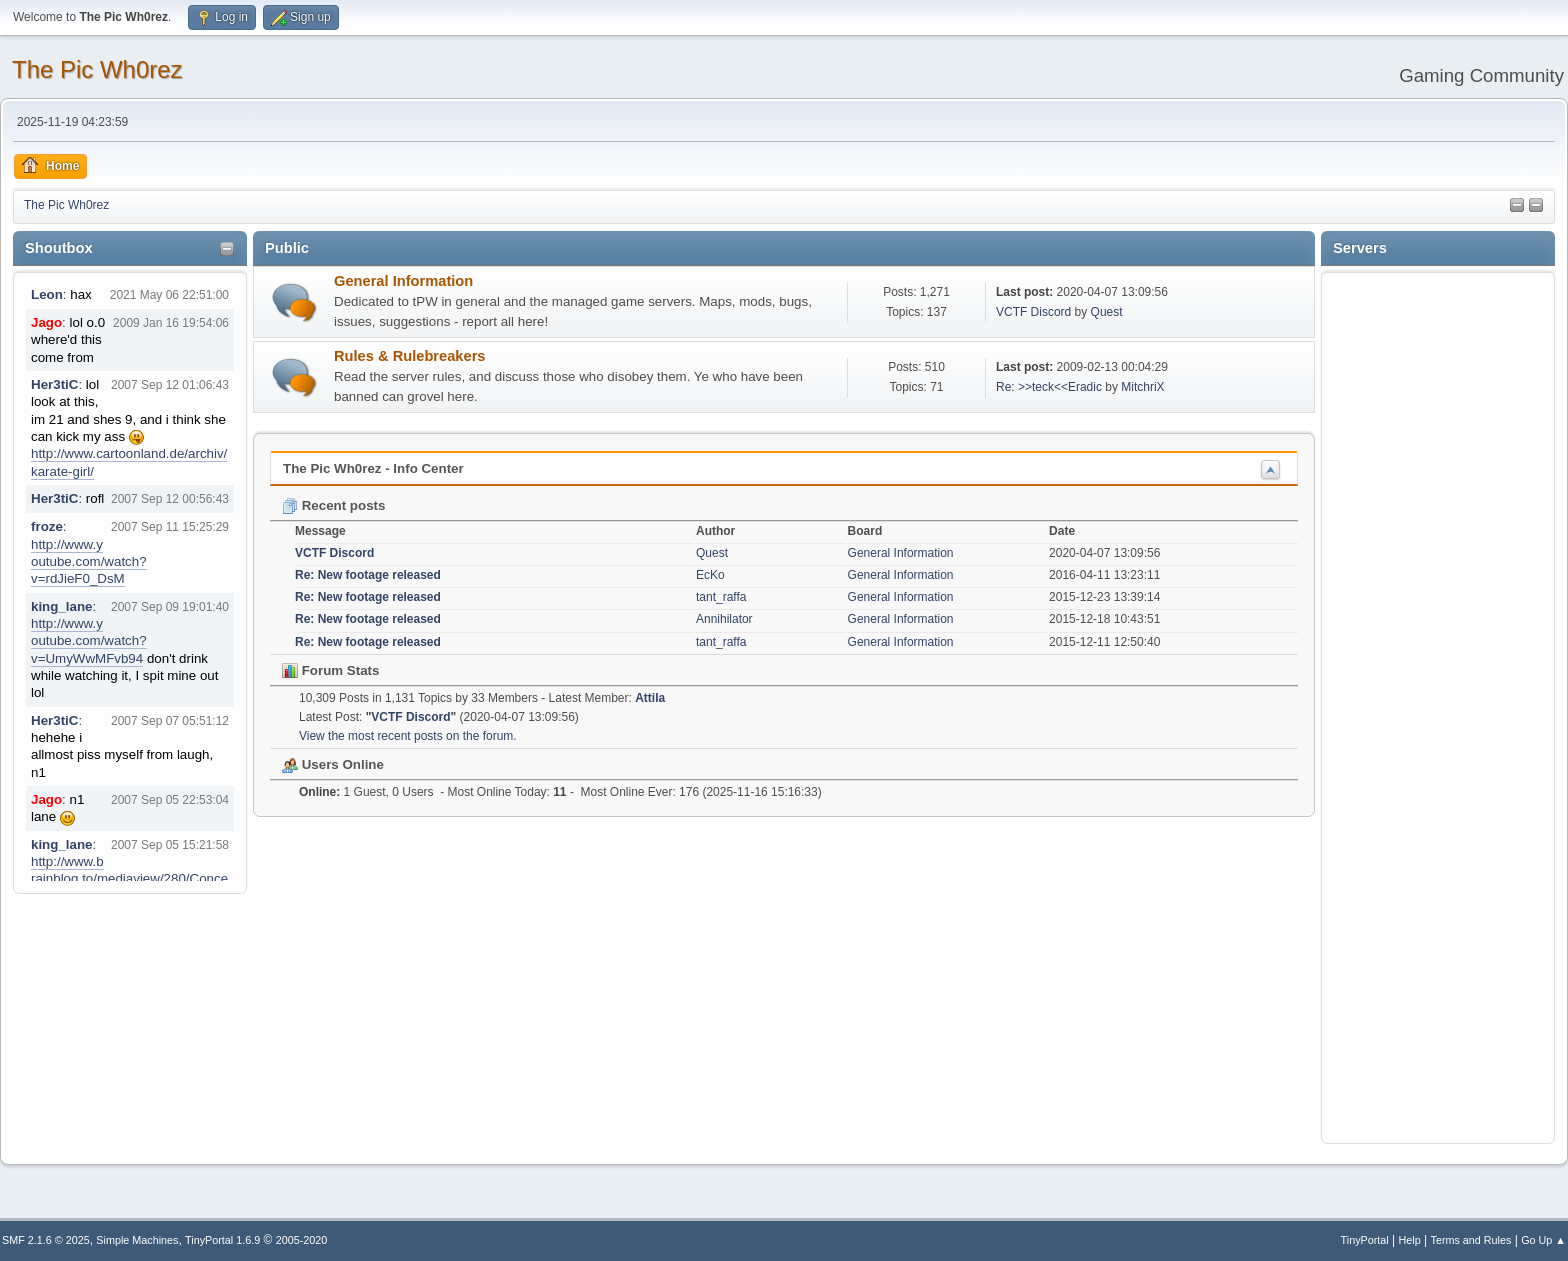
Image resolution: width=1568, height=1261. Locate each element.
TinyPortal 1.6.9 (222, 1240)
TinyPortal (1365, 1240)
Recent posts (333, 505)
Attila (650, 698)
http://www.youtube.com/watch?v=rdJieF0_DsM (89, 562)
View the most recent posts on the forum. (408, 736)
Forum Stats (330, 670)
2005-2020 (302, 1240)
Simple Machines (137, 1240)
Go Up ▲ (1543, 1240)
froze (47, 526)
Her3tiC (54, 384)
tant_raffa (721, 597)
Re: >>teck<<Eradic (1049, 387)
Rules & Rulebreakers (410, 356)
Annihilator (724, 619)
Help (1410, 1240)
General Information (403, 281)
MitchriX (1142, 387)
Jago (46, 322)
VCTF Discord (1033, 312)
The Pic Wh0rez (97, 69)
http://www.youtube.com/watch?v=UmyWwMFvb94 (89, 641)
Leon (47, 294)
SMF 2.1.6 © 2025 (46, 1240)
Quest (1107, 312)
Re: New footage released (368, 575)
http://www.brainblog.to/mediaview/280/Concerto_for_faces (129, 879)
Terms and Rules (1471, 1240)
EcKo (710, 575)
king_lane (61, 606)
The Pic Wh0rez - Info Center (373, 468)
